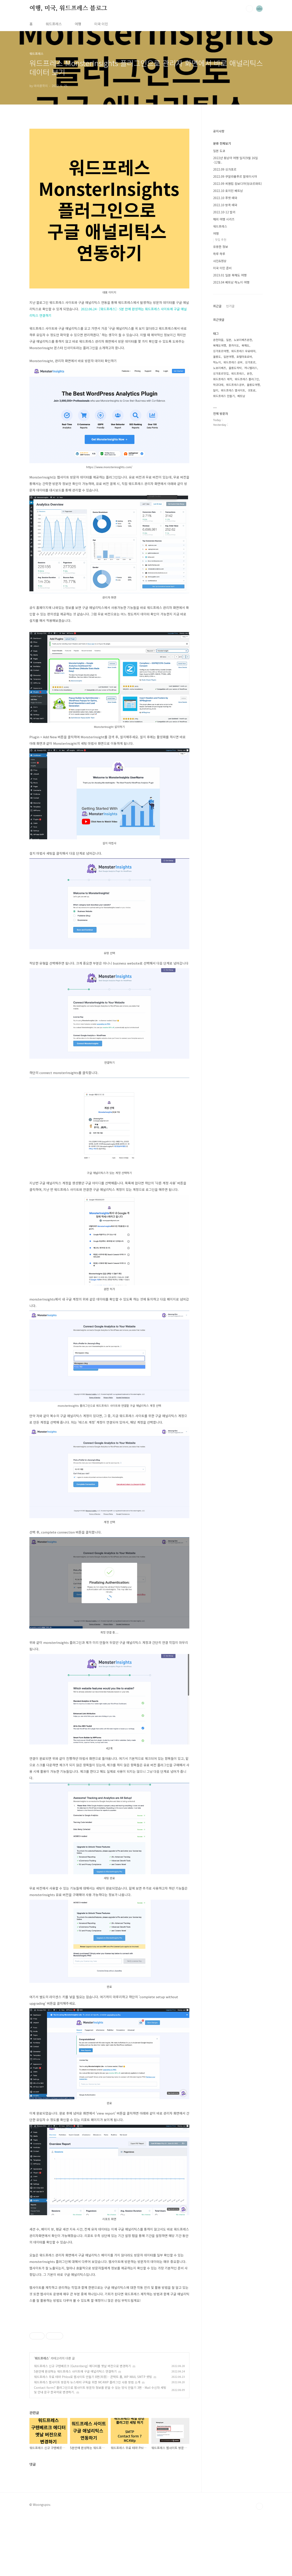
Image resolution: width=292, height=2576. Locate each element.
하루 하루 (219, 254)
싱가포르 (250, 362)
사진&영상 (220, 261)
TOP (259, 2566)
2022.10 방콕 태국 (225, 205)
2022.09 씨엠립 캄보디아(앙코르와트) (237, 183)
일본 (228, 340)
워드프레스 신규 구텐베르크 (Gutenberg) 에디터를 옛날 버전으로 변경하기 (82, 2426)
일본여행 (228, 357)
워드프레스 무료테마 (243, 351)
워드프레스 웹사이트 (233, 390)
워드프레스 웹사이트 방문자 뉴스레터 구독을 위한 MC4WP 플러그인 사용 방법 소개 (87, 2442)
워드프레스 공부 (233, 362)
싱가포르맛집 (221, 373)
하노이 (217, 362)
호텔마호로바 (244, 357)
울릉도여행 (253, 385)
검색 (249, 8)
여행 (78, 23)
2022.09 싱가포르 (224, 169)
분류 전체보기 (222, 143)
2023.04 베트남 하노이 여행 (231, 282)
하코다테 (218, 385)
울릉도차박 (235, 368)
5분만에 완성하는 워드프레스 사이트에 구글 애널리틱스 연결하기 (75, 2432)
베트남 (241, 396)
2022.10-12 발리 (224, 212)
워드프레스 (54, 23)
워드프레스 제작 (222, 379)
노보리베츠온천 (243, 340)
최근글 (217, 306)
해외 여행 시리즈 (224, 219)
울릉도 (217, 357)
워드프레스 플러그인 (247, 379)
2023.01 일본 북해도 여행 (230, 275)
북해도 (245, 345)
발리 (215, 390)
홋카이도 (234, 345)
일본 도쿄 (219, 151)
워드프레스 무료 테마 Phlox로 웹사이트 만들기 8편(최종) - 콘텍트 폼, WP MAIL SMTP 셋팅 (93, 2437)
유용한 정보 (220, 246)
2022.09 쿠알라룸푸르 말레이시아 (235, 176)
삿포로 (251, 390)
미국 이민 (101, 23)
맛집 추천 (220, 240)
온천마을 (218, 340)
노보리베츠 (219, 368)
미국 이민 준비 (222, 268)
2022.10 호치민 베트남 (228, 191)
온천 (249, 373)
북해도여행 (219, 345)
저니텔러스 (250, 368)
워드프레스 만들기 (224, 396)
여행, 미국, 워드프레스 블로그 (68, 8)
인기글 (230, 306)
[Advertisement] (109, 2351)
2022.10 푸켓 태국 (225, 198)
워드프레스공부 (235, 385)
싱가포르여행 (221, 351)
